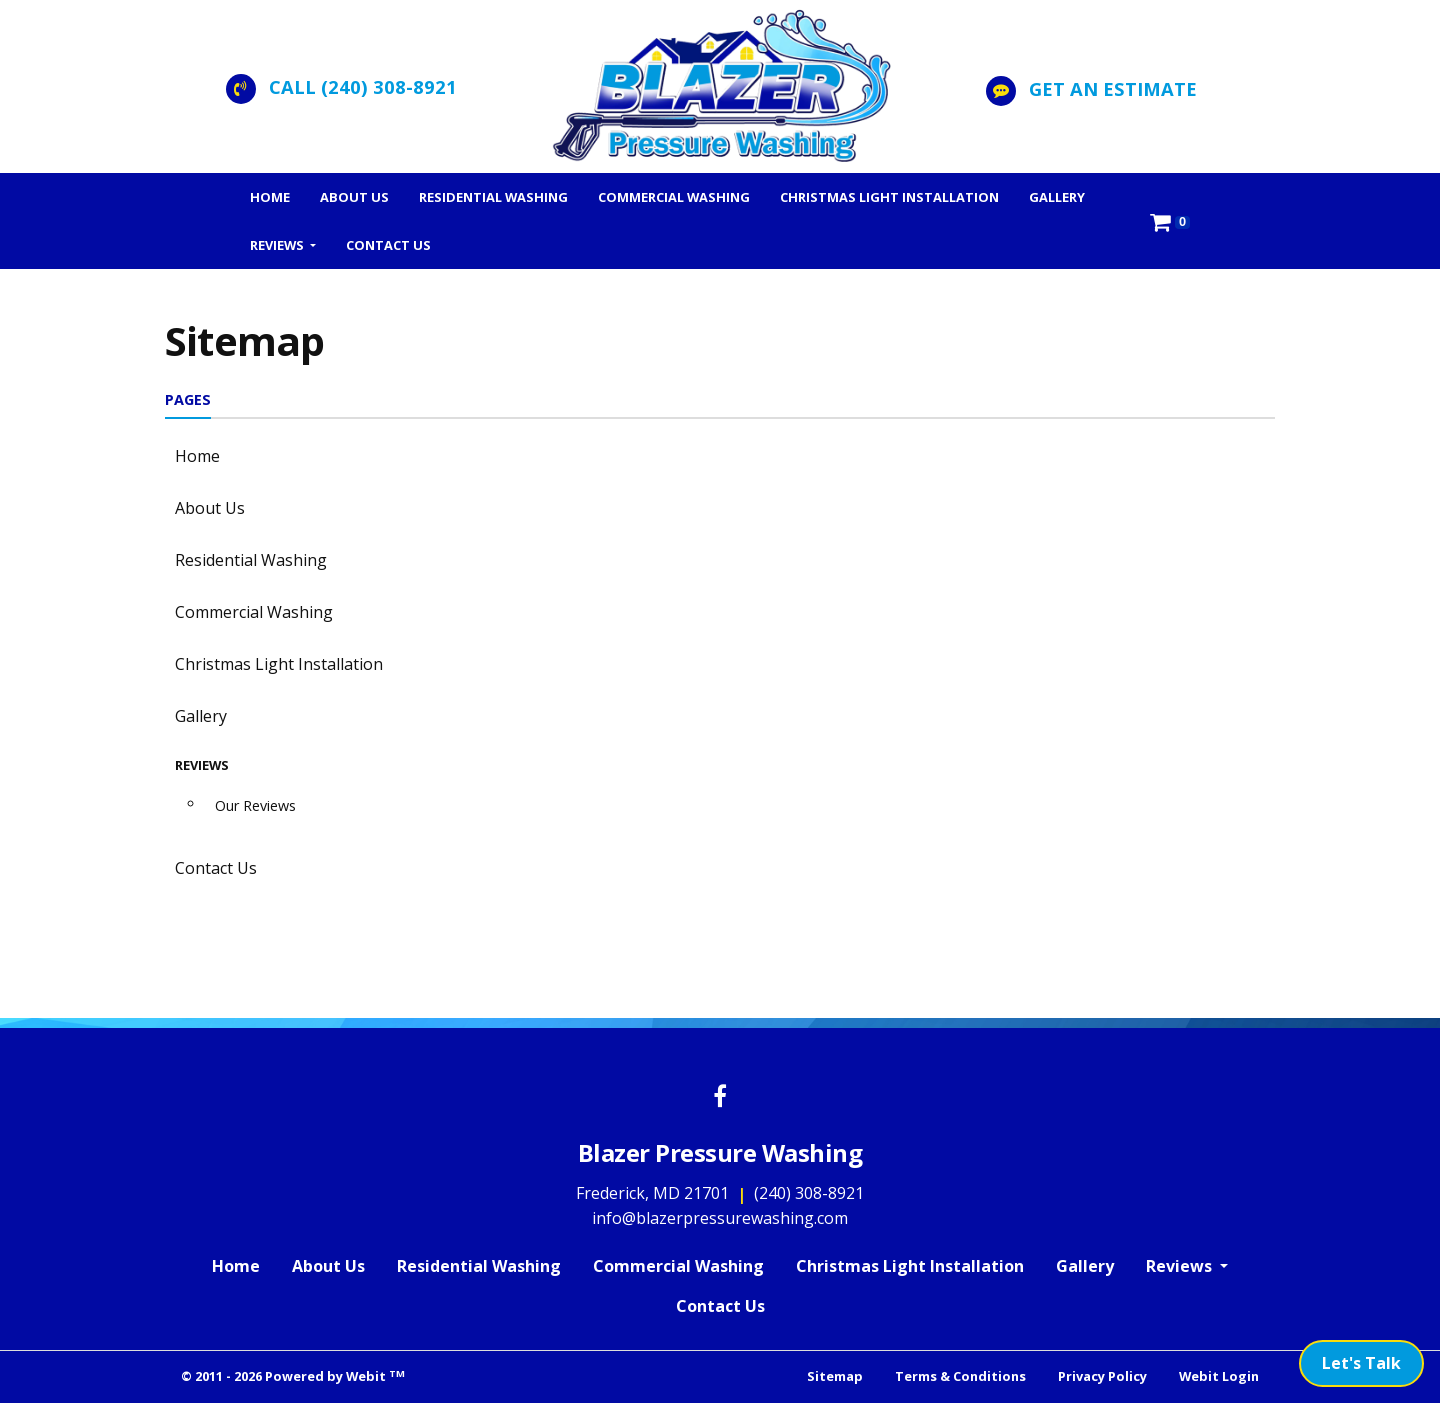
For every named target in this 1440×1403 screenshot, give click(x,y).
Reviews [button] (278, 245)
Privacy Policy (1102, 1376)
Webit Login (1219, 1376)
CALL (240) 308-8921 (363, 86)
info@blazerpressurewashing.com (720, 1218)
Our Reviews (255, 805)
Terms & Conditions (960, 1376)
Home (270, 197)
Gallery (1057, 197)
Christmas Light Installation (889, 197)
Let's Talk (1361, 1363)
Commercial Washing (674, 197)
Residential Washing (493, 197)
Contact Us (388, 245)
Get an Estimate (1113, 88)
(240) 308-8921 (809, 1193)
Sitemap (835, 1376)
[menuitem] (270, 197)
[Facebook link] (720, 1097)
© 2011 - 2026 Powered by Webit (293, 1376)
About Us (354, 197)
